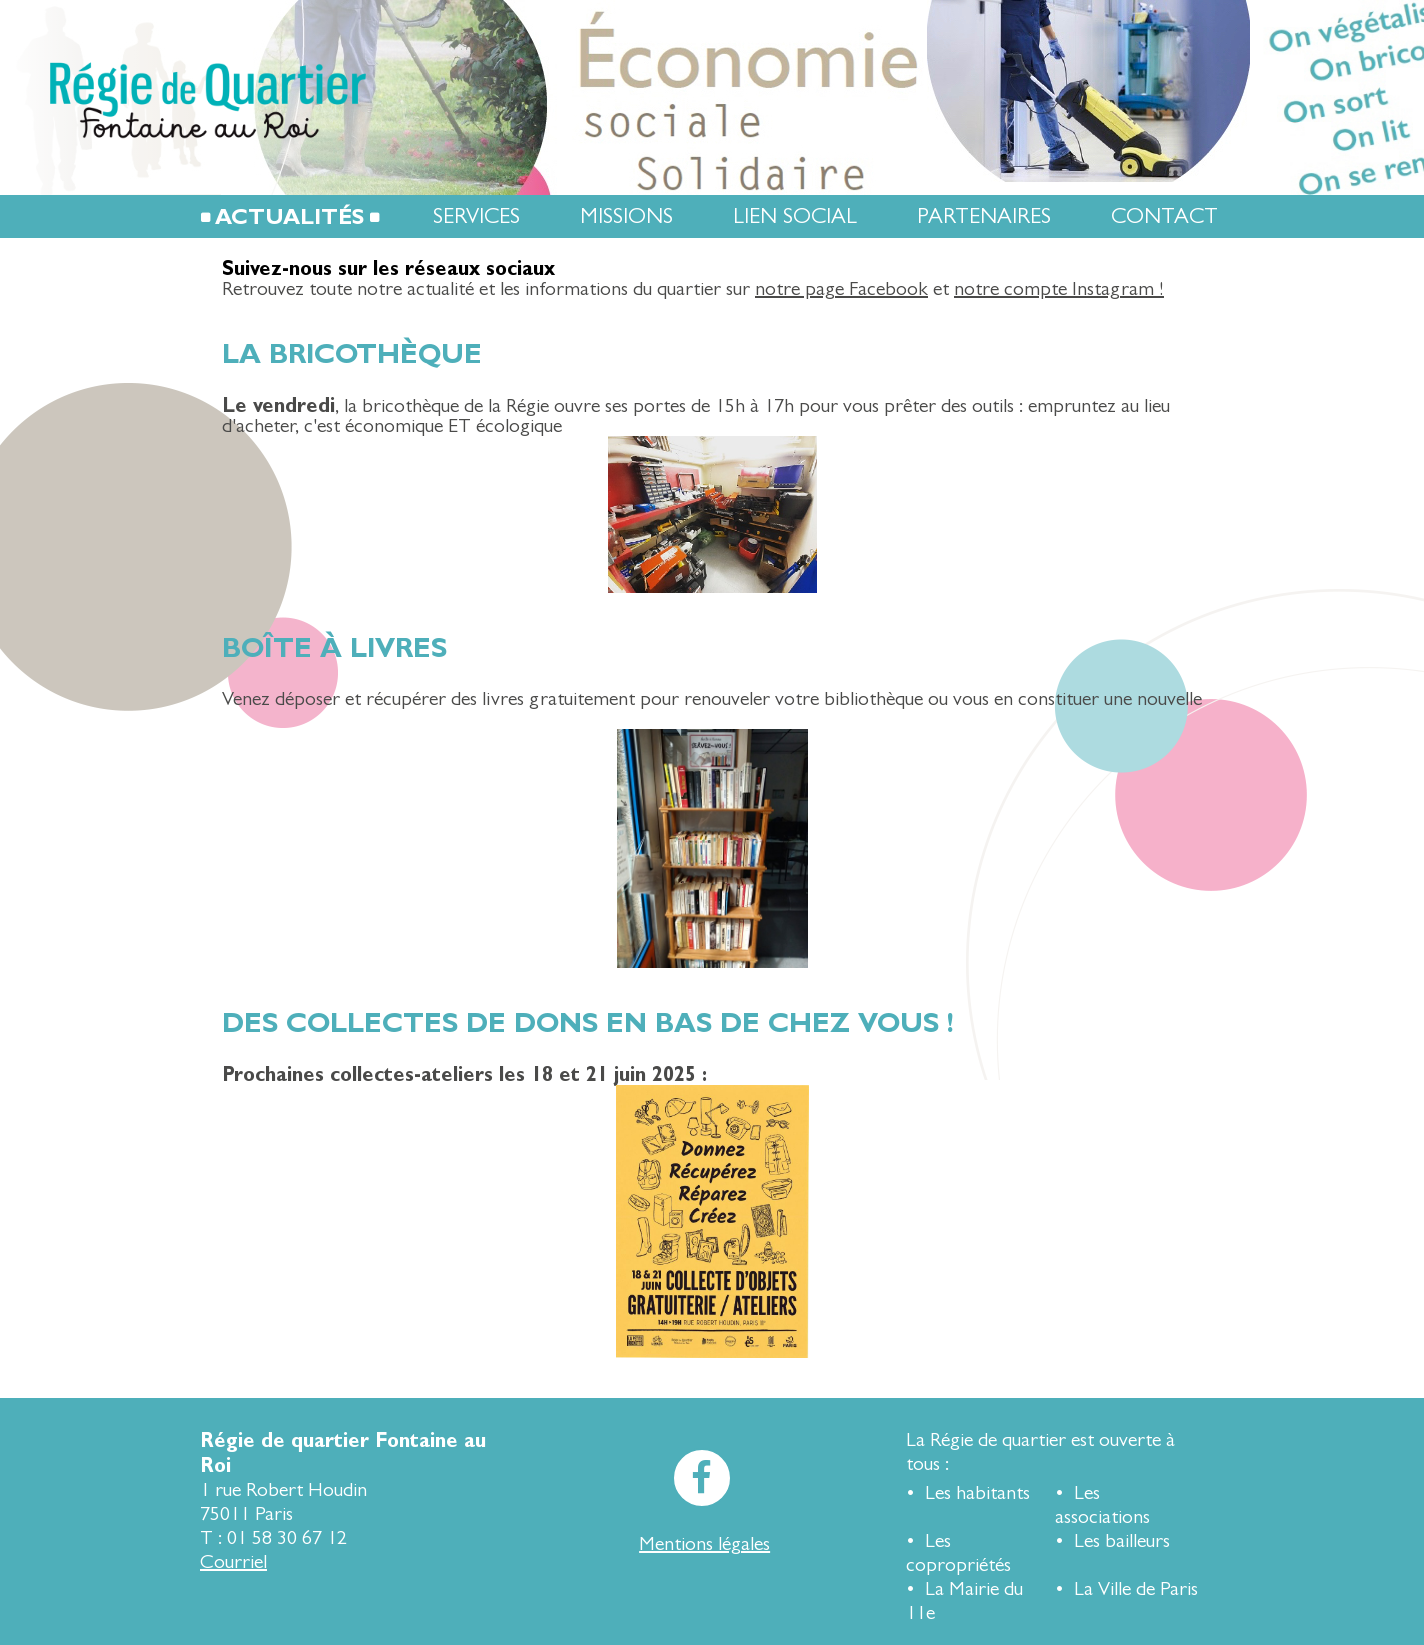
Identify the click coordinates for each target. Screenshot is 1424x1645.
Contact (1164, 216)
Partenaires (984, 216)
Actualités (289, 216)
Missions (626, 216)
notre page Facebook (841, 288)
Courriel (233, 1561)
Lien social (795, 216)
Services (476, 216)
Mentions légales (704, 1543)
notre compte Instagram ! (1059, 288)
